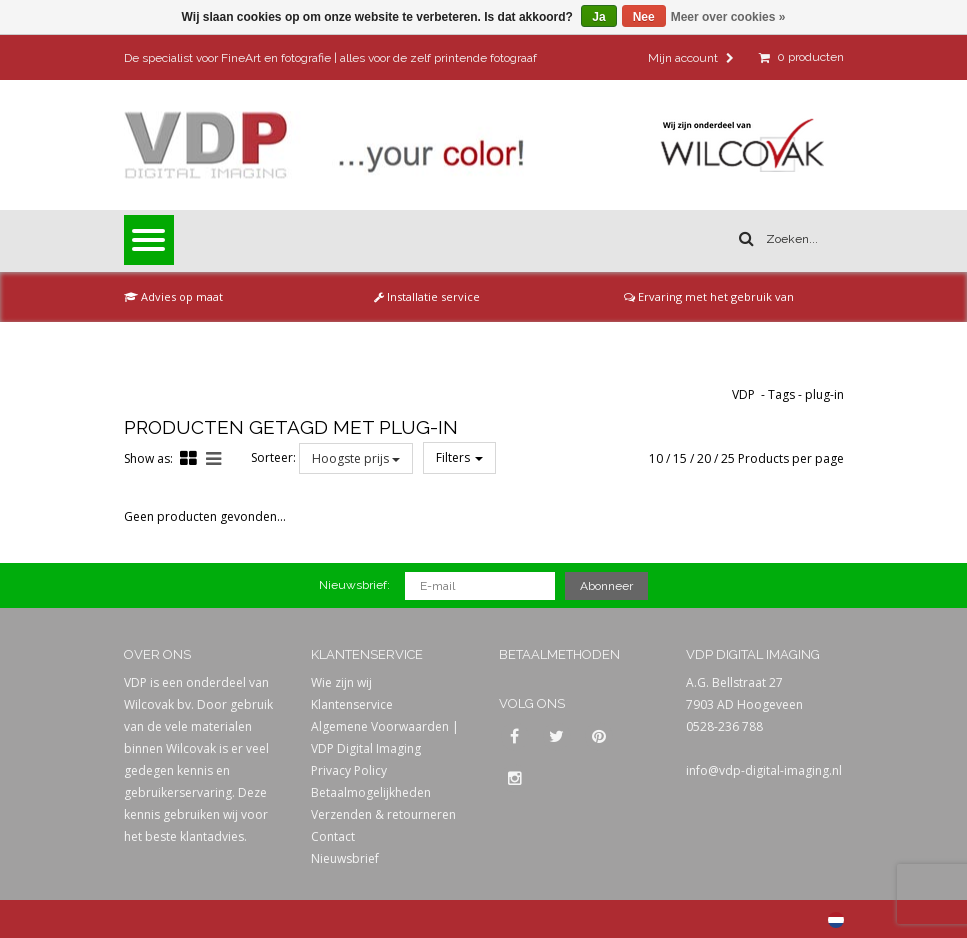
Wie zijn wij (341, 682)
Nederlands (836, 920)
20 (704, 458)
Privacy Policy (349, 770)
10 (656, 458)
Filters (459, 457)
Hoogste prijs (356, 458)
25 (728, 458)
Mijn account (691, 58)
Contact (333, 836)
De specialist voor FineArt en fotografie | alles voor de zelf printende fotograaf (330, 58)
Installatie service (427, 296)
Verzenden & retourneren (383, 814)
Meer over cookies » (728, 17)
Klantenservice (352, 704)
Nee (644, 17)
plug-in (824, 394)
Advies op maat (173, 296)
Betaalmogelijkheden (371, 792)
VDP (743, 394)
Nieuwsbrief (345, 858)
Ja (598, 17)
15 (680, 458)
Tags (781, 394)
